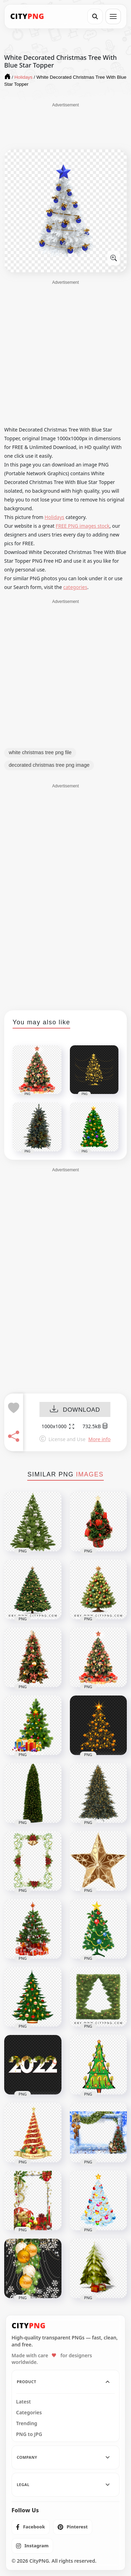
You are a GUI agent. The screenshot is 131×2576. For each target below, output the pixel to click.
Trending (26, 2423)
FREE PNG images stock (82, 525)
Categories (29, 2412)
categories (75, 587)
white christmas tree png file (40, 752)
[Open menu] (113, 16)
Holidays (54, 517)
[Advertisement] (66, 125)
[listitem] (31, 2527)
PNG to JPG (29, 2434)
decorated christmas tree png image (49, 765)
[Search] (95, 16)
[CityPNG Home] (27, 16)
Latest (23, 2402)
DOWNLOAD (75, 1409)
